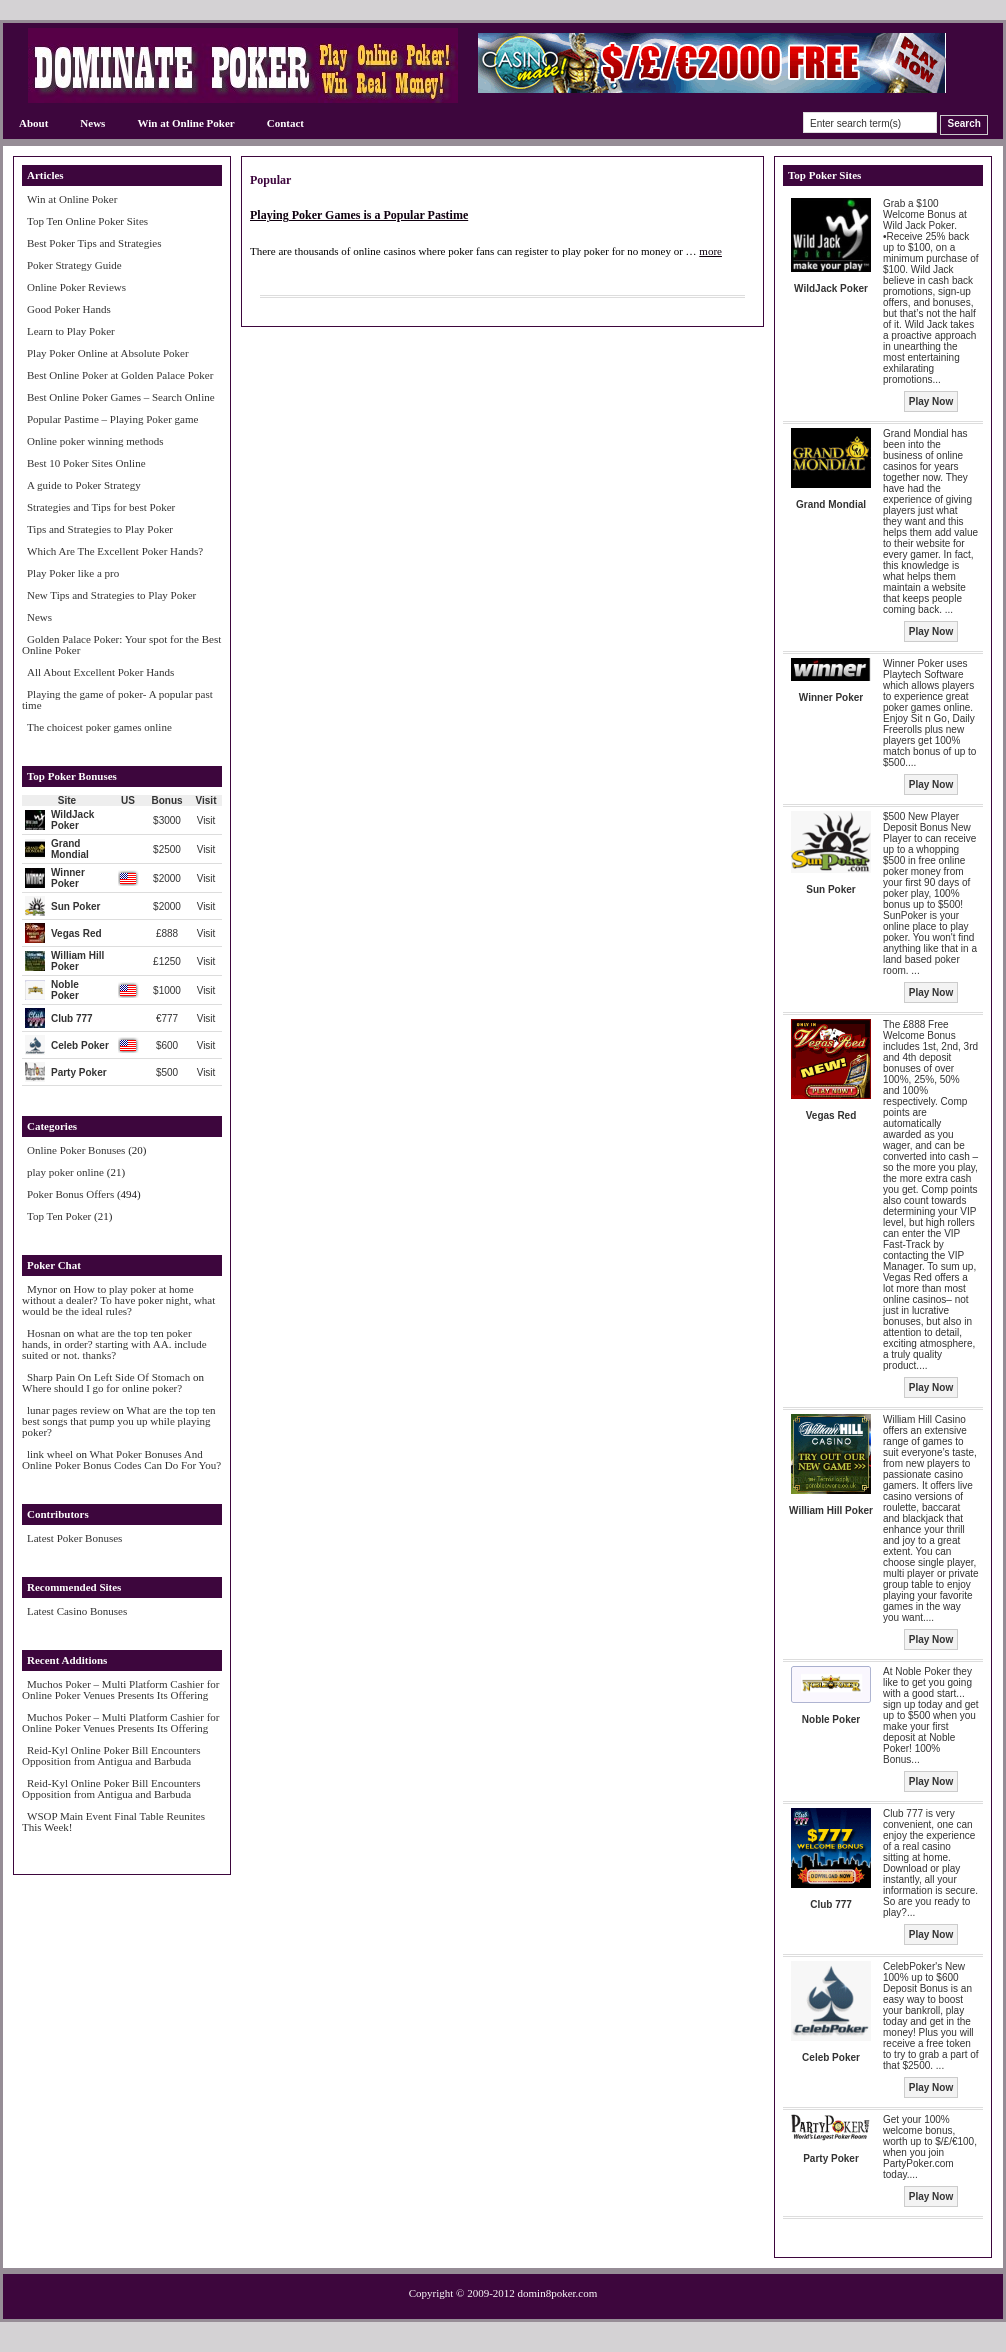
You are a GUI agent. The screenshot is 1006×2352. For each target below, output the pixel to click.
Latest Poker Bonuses (74, 1538)
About (33, 123)
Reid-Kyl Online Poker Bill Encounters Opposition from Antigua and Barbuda (111, 1755)
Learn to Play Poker (71, 331)
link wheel (50, 1454)
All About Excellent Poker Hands (100, 672)
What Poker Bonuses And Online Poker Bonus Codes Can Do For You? (121, 1459)
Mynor (42, 1289)
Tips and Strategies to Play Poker (100, 529)
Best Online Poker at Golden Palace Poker (120, 375)
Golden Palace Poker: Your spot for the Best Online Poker (121, 644)
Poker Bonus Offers (70, 1194)
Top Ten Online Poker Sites (87, 221)
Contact (285, 123)
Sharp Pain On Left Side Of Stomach (108, 1377)
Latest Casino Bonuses (77, 1611)
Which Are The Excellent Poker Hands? (115, 551)
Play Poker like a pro (73, 573)
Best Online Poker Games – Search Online (121, 397)
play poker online (65, 1172)
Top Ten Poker (59, 1216)
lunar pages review (68, 1410)
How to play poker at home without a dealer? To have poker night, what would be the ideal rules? (118, 1300)
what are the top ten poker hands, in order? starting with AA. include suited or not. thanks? (114, 1344)
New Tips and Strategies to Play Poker (111, 595)
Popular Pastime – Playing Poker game (112, 419)
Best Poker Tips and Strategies (94, 243)
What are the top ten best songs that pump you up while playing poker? (119, 1421)
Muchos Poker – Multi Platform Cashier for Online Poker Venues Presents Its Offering (120, 1689)
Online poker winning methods (95, 441)
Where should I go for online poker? (102, 1388)
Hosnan (44, 1333)
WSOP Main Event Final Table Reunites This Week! (113, 1821)
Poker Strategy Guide (74, 265)
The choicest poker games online (99, 727)
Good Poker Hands (69, 309)
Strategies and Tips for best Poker (101, 507)
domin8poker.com (558, 2293)
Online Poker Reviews (76, 287)
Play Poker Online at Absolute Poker (108, 353)
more (710, 251)
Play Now (931, 401)
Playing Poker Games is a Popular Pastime (359, 215)
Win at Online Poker (185, 123)
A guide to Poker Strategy (84, 485)
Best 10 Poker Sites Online (86, 463)
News (92, 123)
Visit (206, 820)
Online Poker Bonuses (76, 1150)
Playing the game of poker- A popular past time (117, 699)
